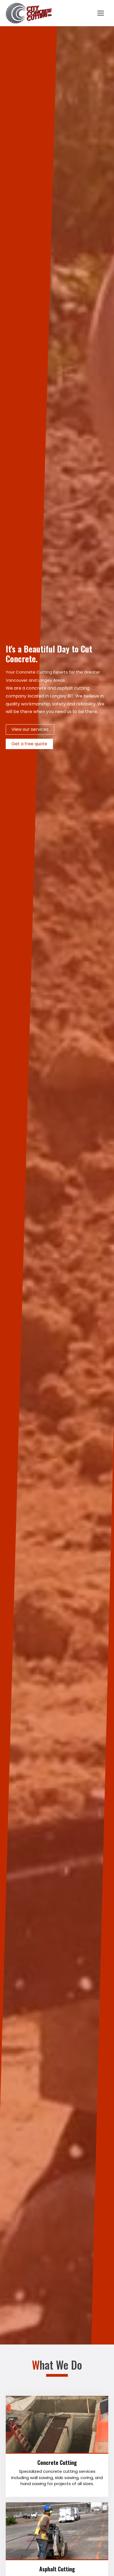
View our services (30, 729)
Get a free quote (29, 744)
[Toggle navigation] (100, 13)
